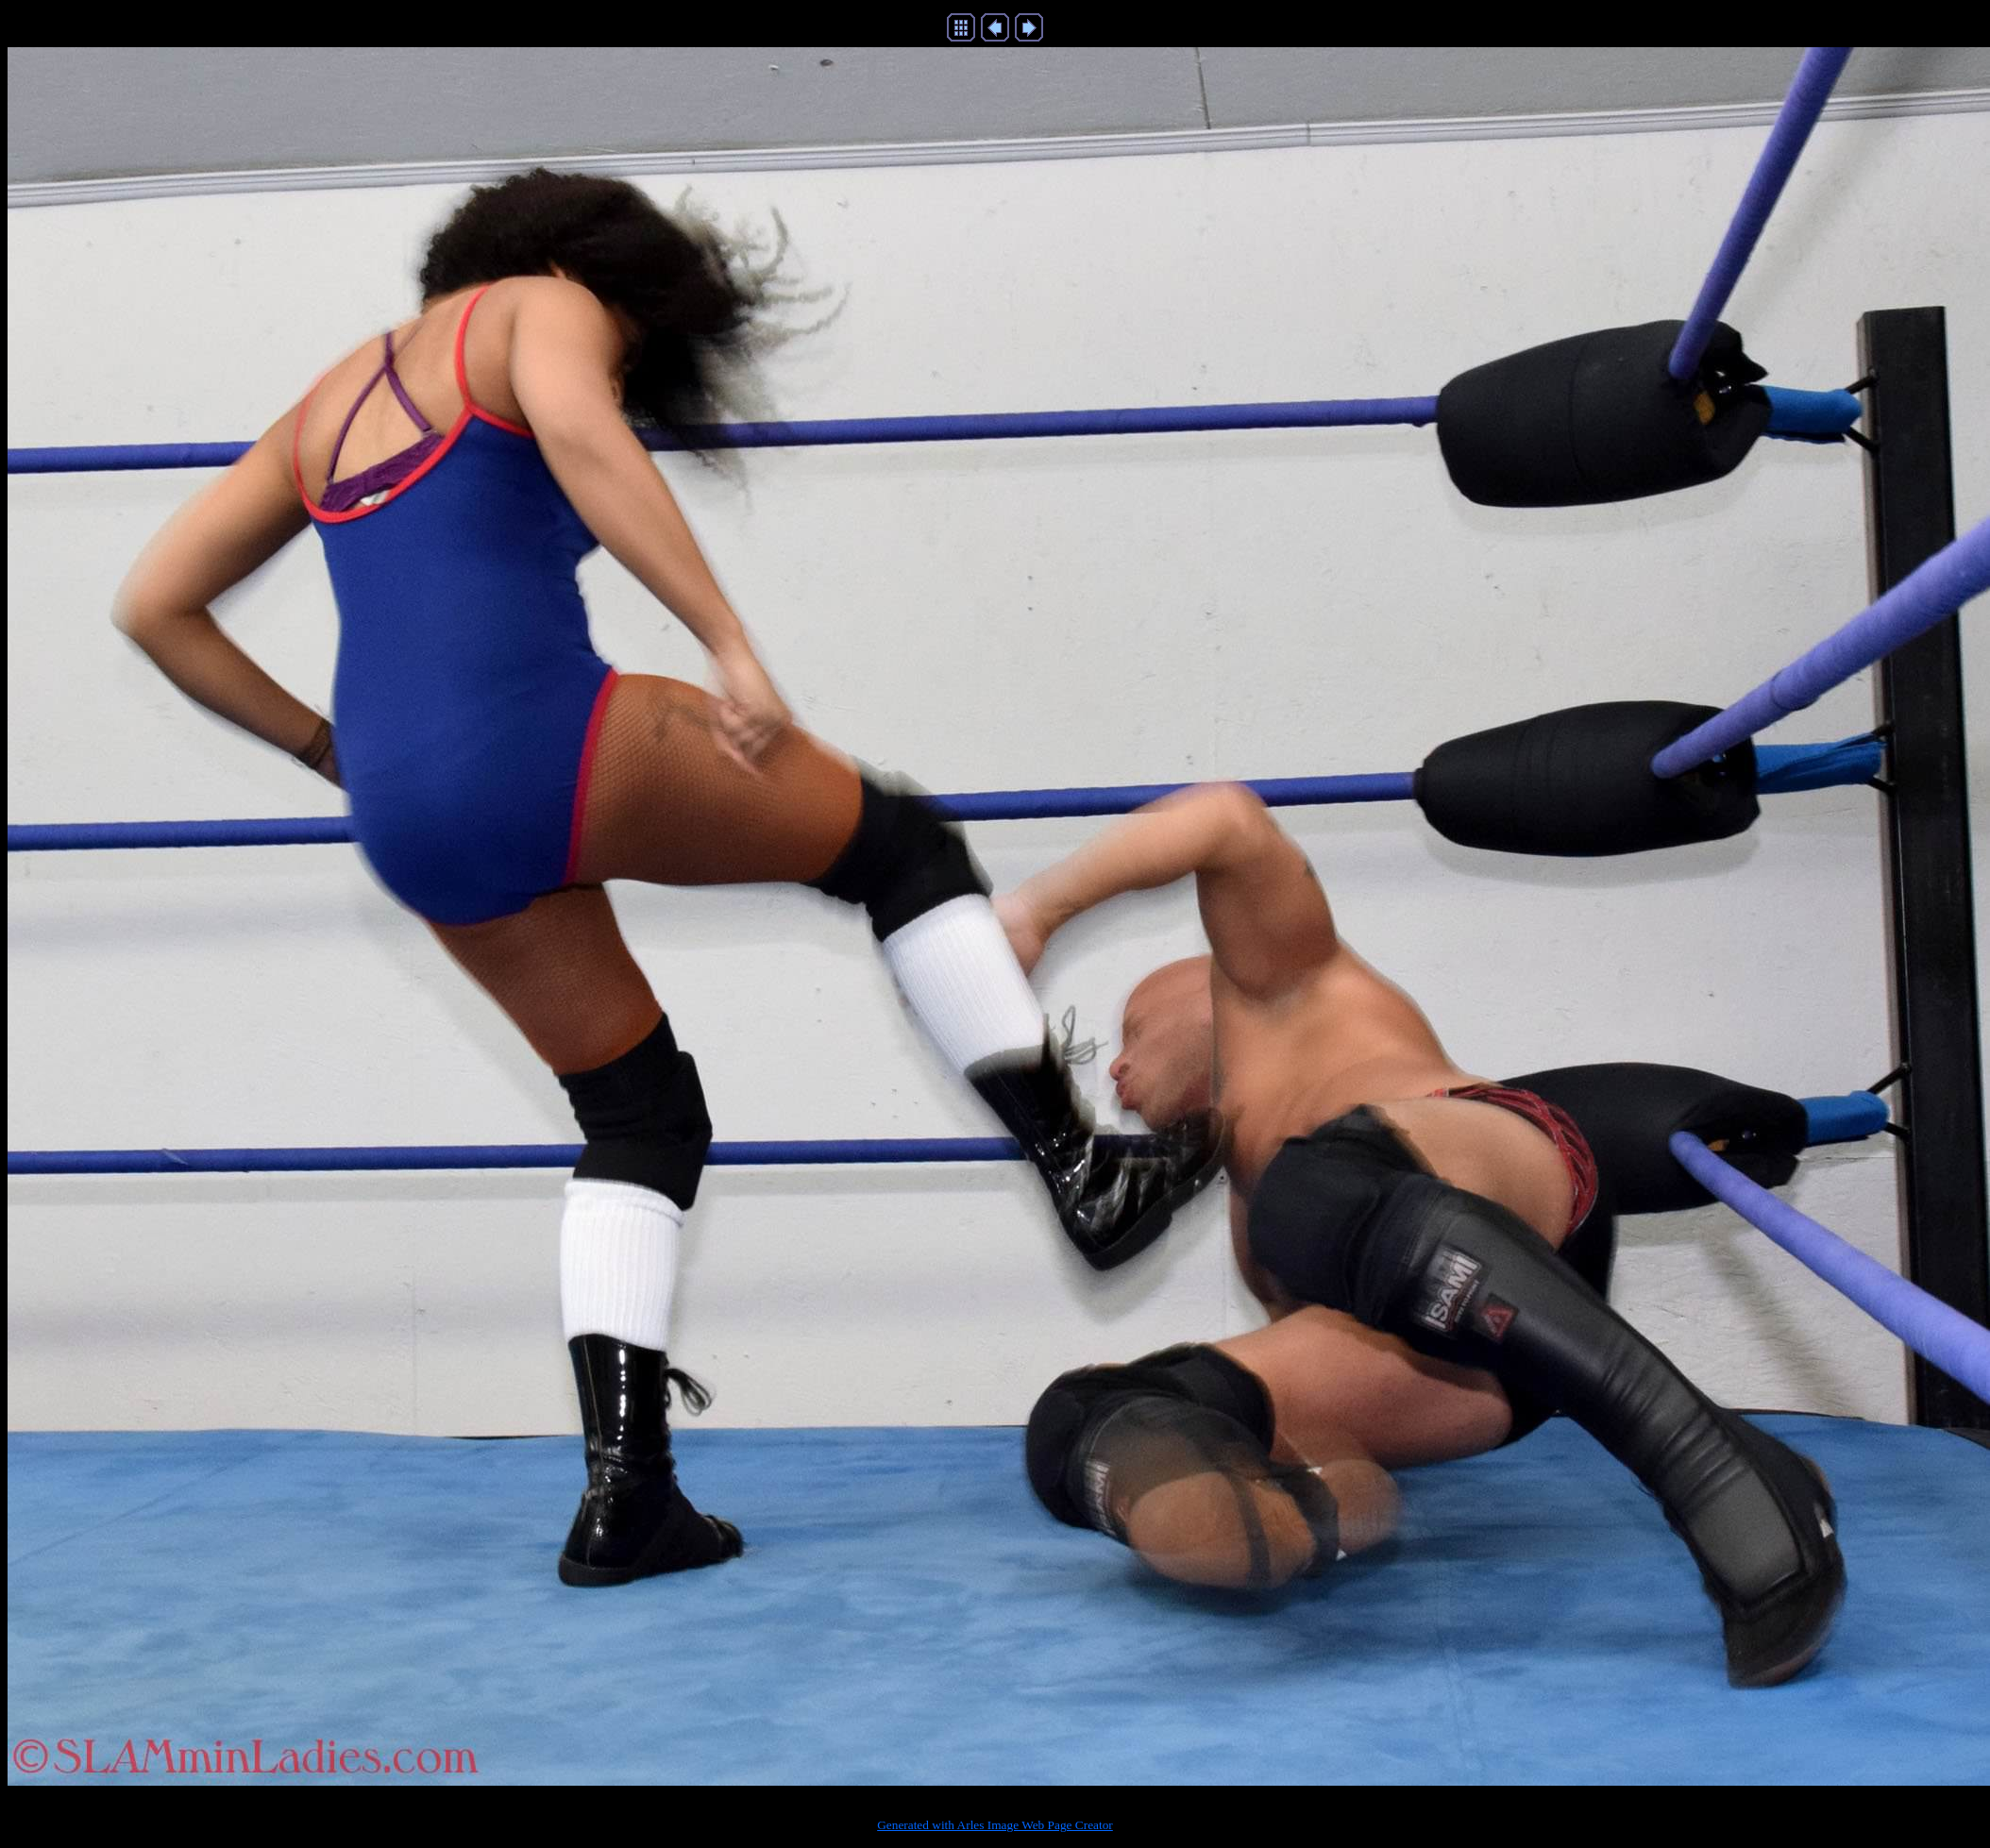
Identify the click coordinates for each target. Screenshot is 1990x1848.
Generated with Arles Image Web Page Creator (995, 1825)
